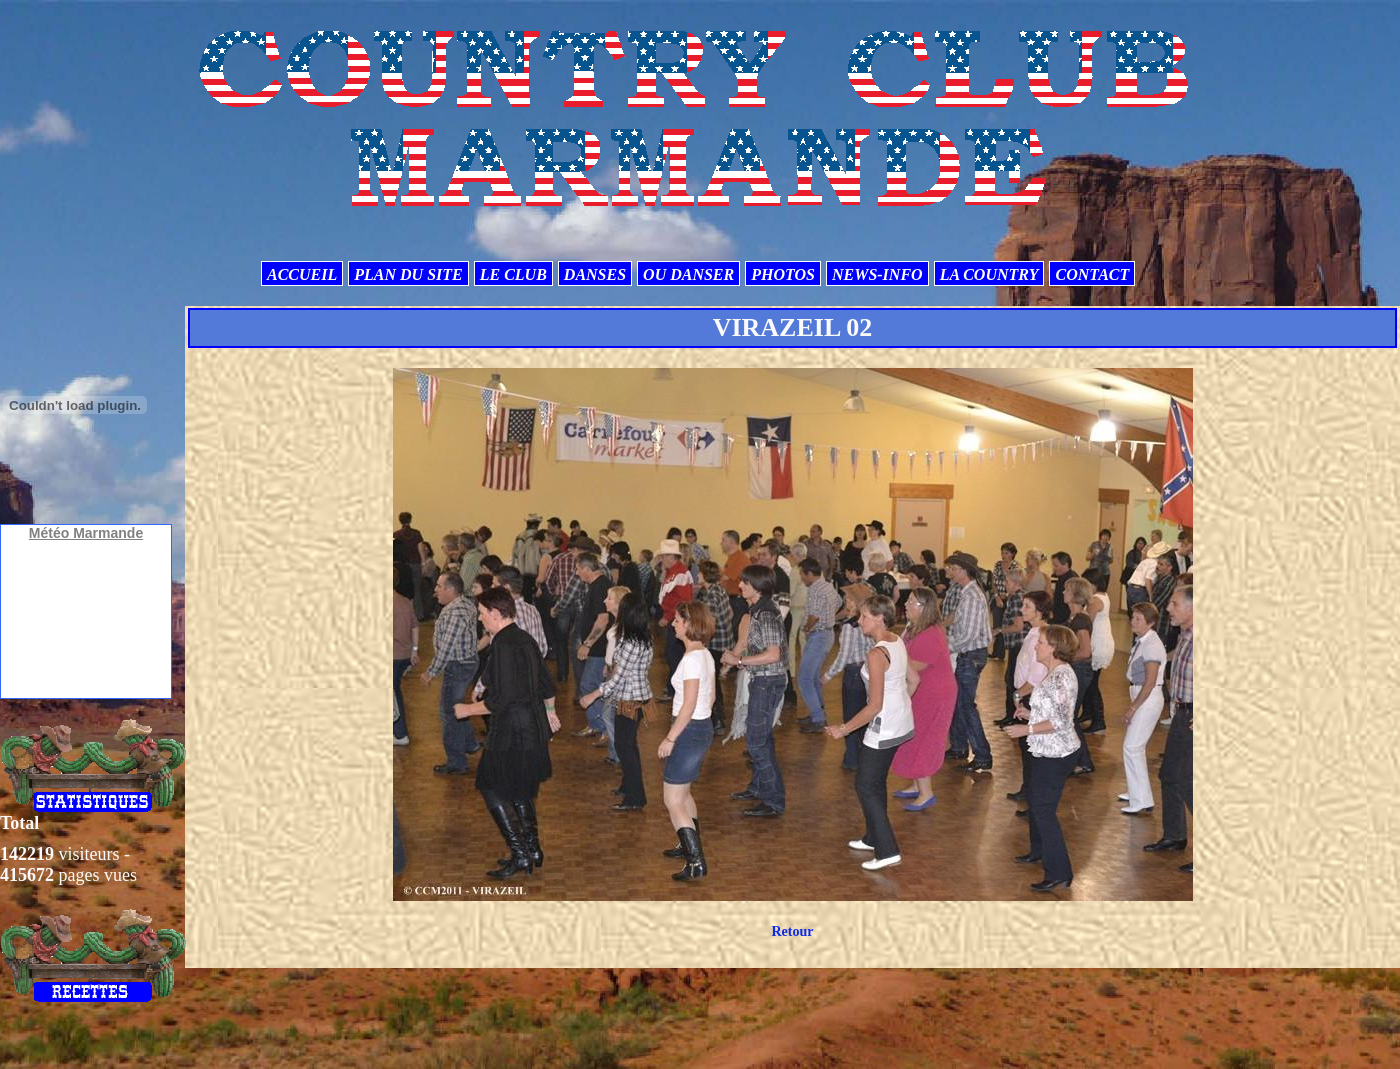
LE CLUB (513, 274)
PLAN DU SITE (408, 274)
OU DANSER (688, 274)
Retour (792, 931)
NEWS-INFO (877, 274)
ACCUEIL (302, 274)
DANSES (595, 274)
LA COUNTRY (989, 274)
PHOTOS (783, 274)
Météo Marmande (86, 533)
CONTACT (1092, 274)
